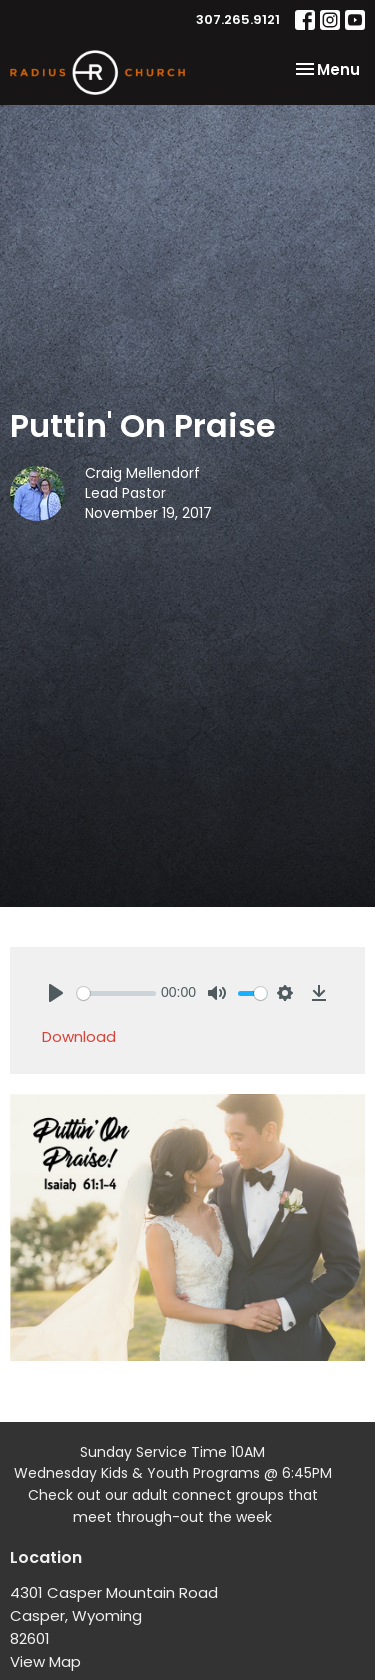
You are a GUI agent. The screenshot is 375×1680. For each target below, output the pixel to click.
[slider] (116, 993)
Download (79, 1036)
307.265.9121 (238, 19)
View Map (45, 1661)
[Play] (56, 993)
